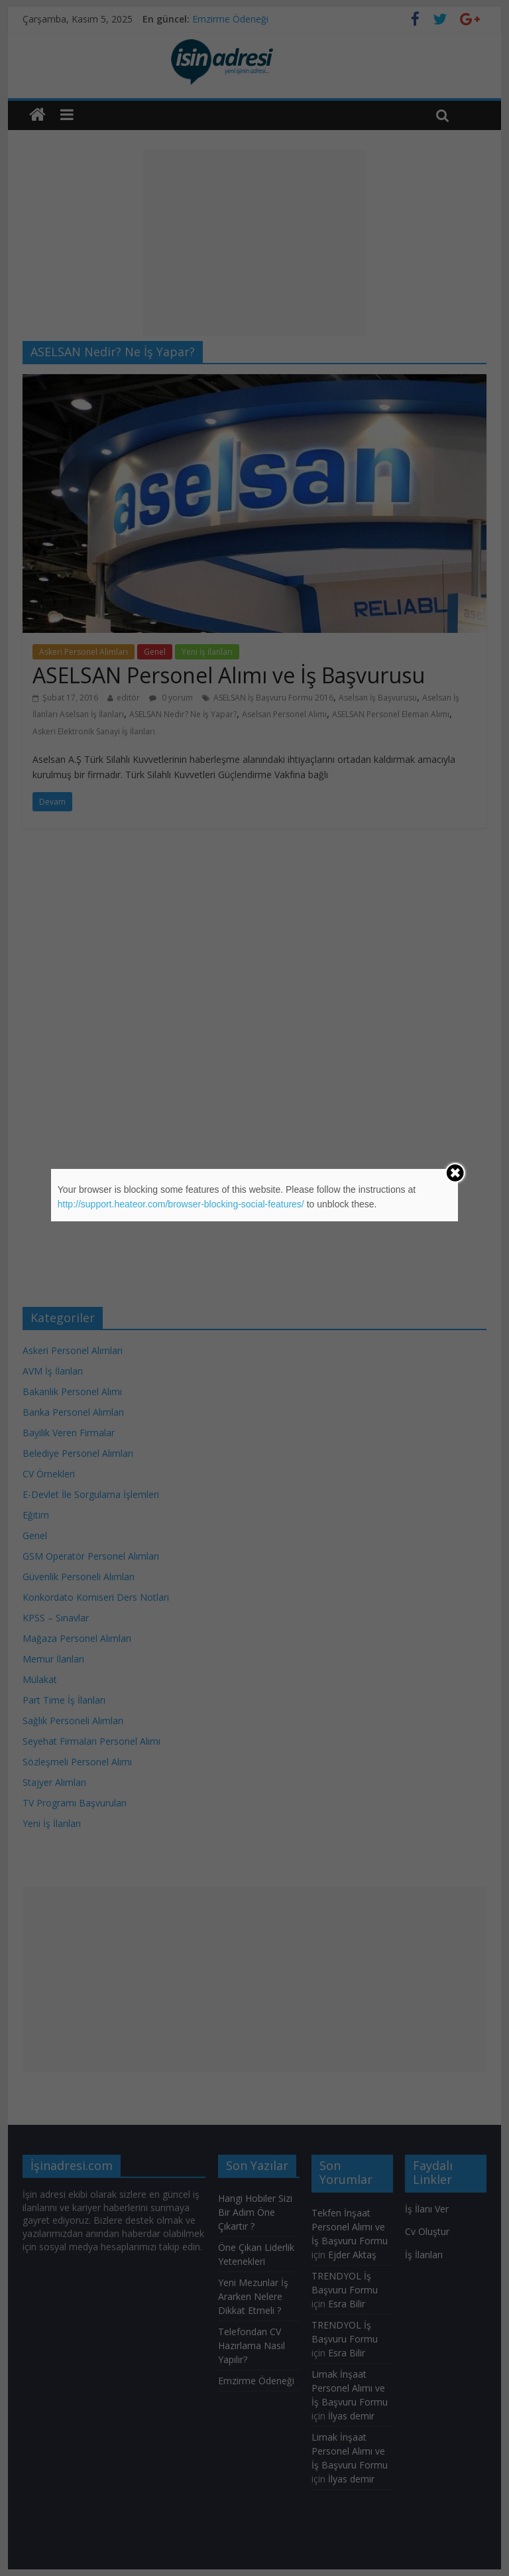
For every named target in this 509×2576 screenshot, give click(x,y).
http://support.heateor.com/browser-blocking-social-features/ (181, 1204)
